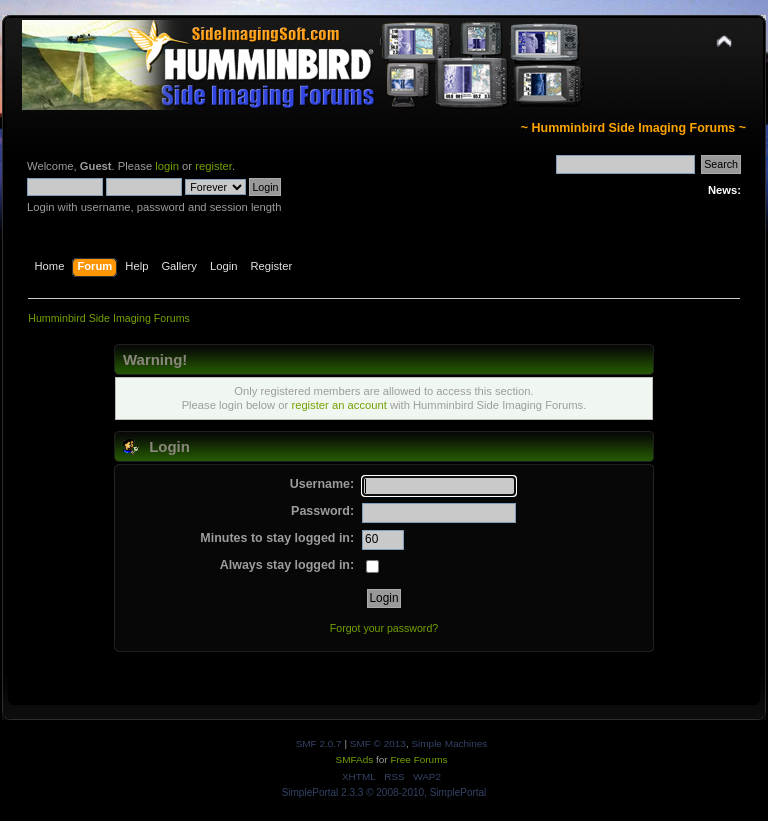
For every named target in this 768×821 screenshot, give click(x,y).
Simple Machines (449, 743)
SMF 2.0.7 (319, 743)
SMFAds (355, 759)
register (213, 166)
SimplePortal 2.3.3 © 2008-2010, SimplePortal (384, 792)
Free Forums (418, 759)
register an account (338, 405)
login (167, 166)
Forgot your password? (384, 628)
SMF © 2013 (378, 743)
